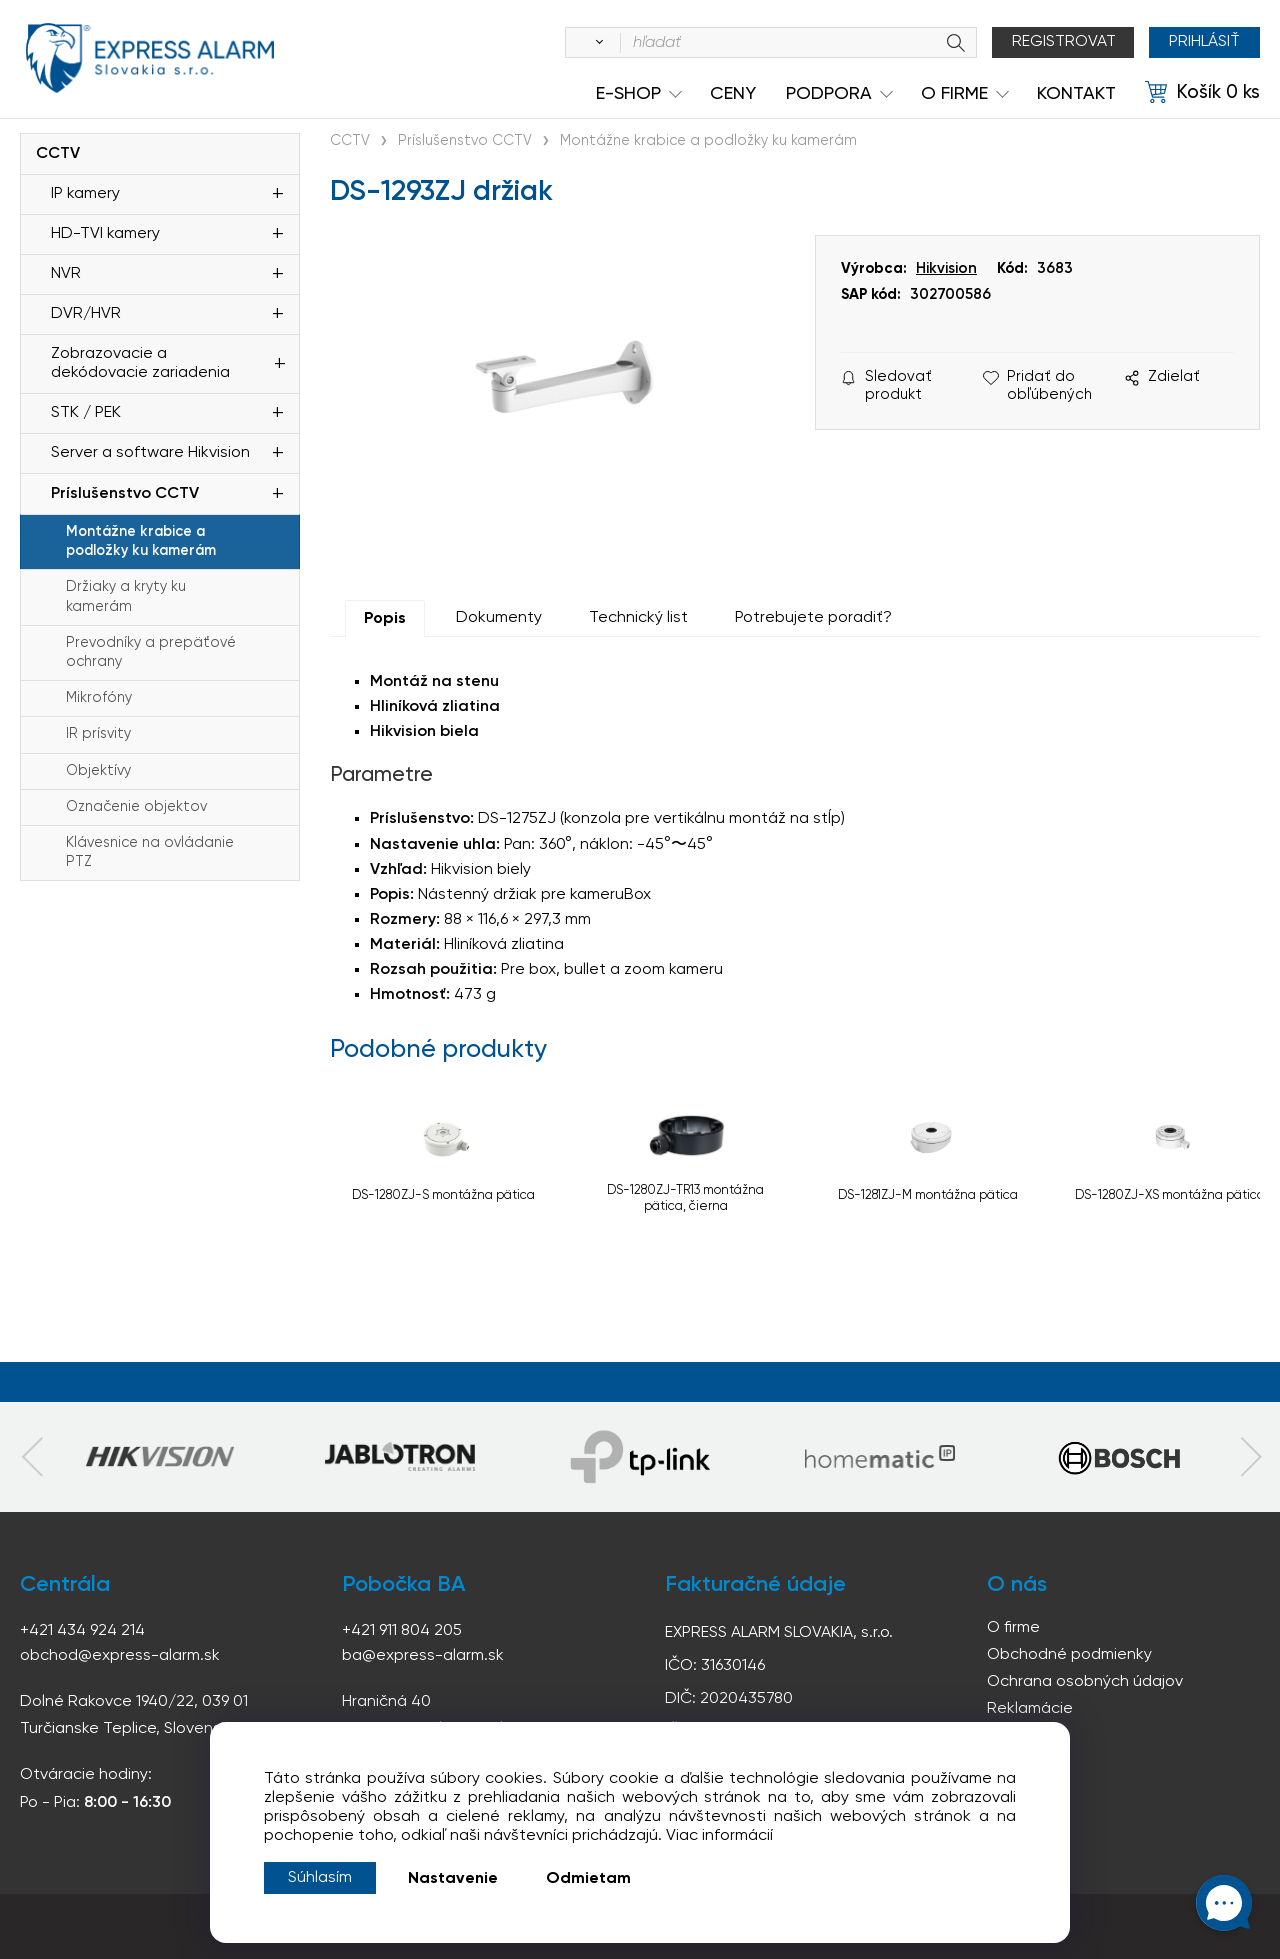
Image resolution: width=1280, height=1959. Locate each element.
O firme (1013, 1628)
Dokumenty (499, 618)
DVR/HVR (86, 314)
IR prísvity (98, 734)
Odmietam (588, 1879)
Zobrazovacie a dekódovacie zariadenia (140, 363)
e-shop (628, 94)
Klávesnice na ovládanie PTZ (150, 852)
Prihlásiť (1204, 42)
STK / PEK (86, 413)
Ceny (733, 94)
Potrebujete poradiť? (813, 618)
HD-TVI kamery (105, 234)
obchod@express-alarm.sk (120, 1656)
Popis (385, 619)
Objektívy (98, 771)
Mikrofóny (99, 698)
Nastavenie (453, 1879)
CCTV (58, 154)
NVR (66, 274)
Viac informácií (719, 1836)
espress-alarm (150, 58)
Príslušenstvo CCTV (125, 494)
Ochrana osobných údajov (1085, 1682)
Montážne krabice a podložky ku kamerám (141, 541)
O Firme (954, 94)
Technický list (638, 618)
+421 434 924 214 (82, 1631)
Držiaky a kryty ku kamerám (126, 596)
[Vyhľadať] (596, 43)
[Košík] (1202, 93)
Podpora (829, 94)
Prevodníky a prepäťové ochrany (151, 652)
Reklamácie (1030, 1709)
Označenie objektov (136, 807)
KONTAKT (1076, 94)
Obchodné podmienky (1069, 1655)
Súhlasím (320, 1878)
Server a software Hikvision (150, 453)
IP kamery (85, 194)
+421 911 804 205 (402, 1631)
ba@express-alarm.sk (423, 1656)
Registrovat (1064, 42)
